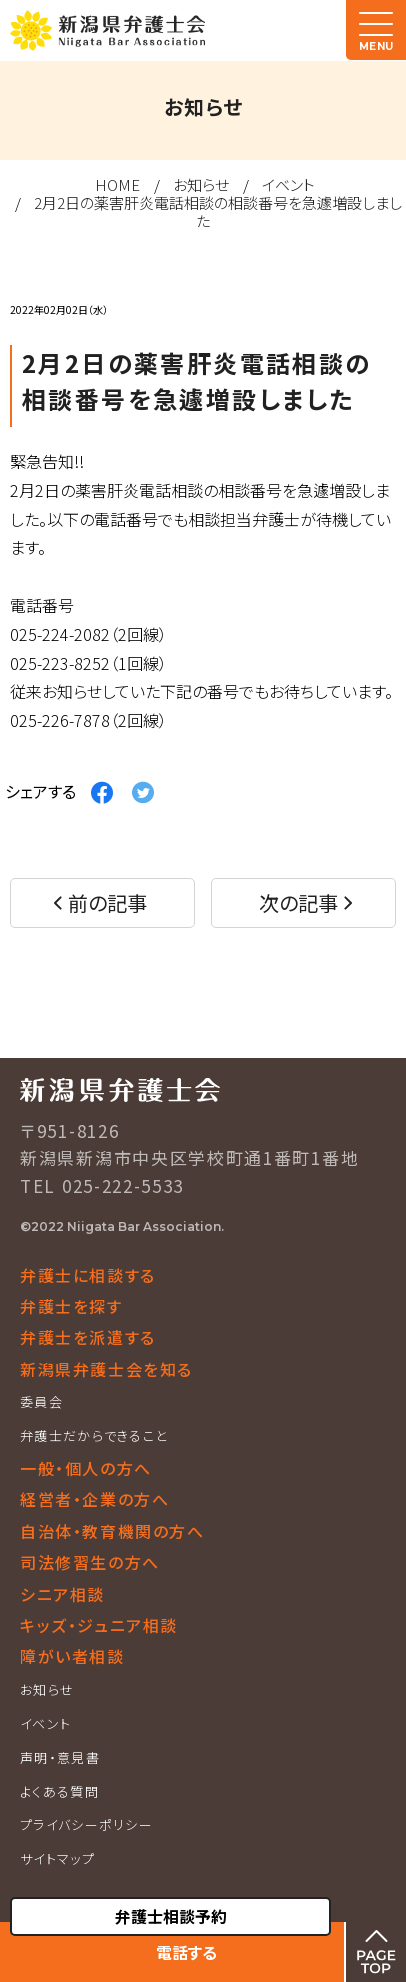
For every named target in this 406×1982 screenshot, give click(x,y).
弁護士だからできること (93, 1435)
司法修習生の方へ (90, 1562)
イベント (288, 184)
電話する (186, 1952)
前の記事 (107, 902)
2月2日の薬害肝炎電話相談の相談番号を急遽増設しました (218, 211)
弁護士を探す (71, 1306)
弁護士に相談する (88, 1275)
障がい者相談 (72, 1656)
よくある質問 (59, 1791)
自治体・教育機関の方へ (112, 1531)
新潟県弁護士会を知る (106, 1369)
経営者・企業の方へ (94, 1499)
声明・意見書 (60, 1757)
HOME (117, 184)
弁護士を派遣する (88, 1337)
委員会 (41, 1401)
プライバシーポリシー (86, 1824)
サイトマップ (57, 1858)
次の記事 (298, 902)
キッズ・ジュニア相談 (99, 1625)
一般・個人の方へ (86, 1468)
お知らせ (201, 184)
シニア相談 (62, 1594)
